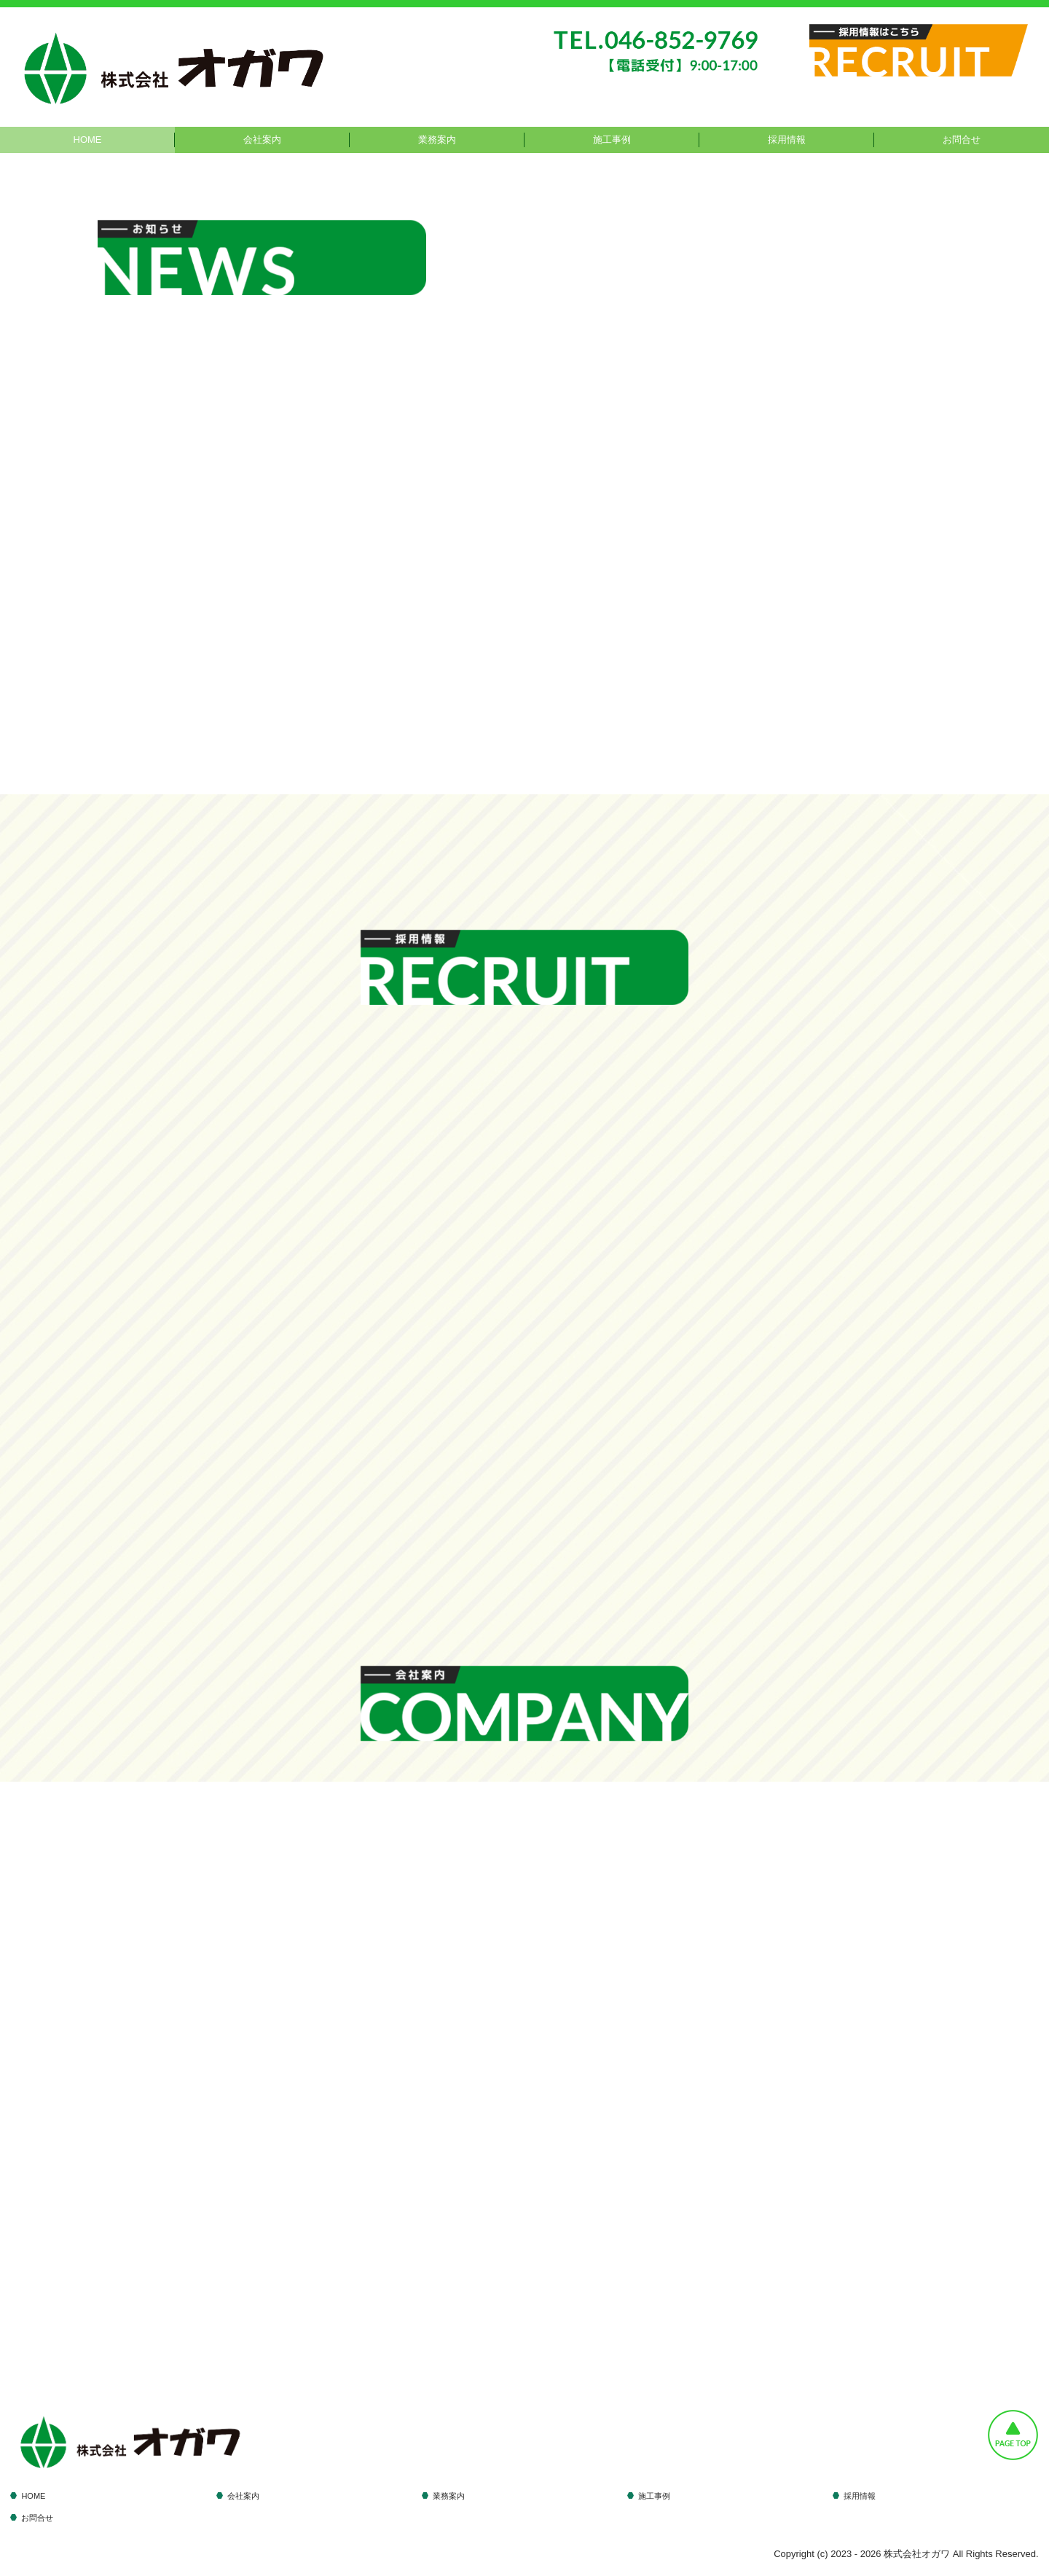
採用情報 (787, 139)
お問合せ (962, 139)
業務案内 (437, 139)
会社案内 (262, 139)
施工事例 (612, 139)
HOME (88, 139)
